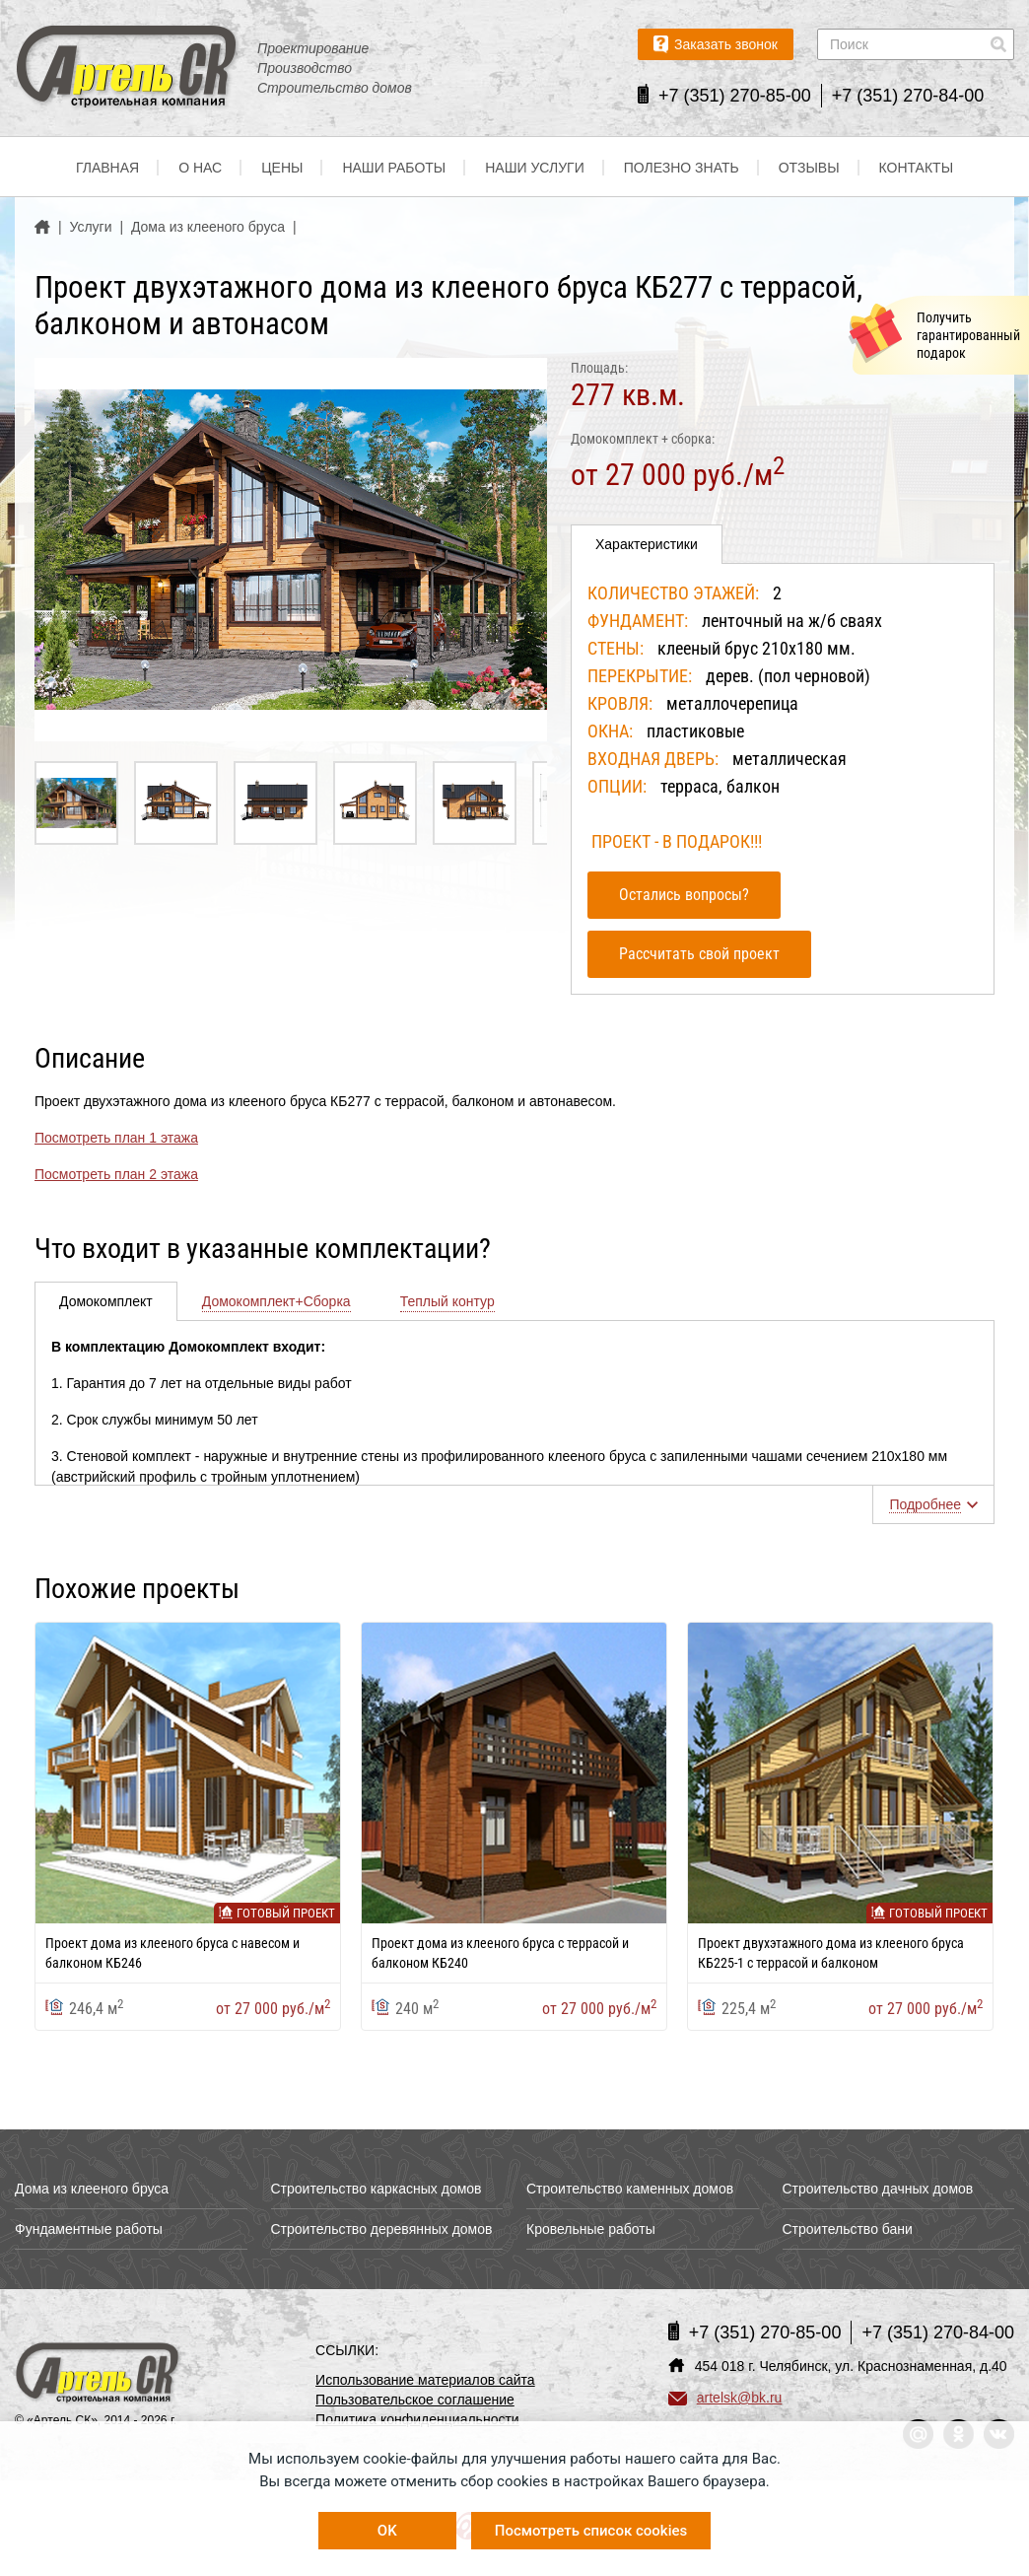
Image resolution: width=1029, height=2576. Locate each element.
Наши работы (394, 167)
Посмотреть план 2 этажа (116, 1174)
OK (387, 2531)
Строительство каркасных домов (376, 2188)
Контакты (916, 167)
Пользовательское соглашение (414, 2399)
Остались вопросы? (684, 894)
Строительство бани (848, 2229)
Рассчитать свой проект (699, 953)
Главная (107, 167)
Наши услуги (534, 167)
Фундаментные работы (89, 2229)
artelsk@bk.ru (725, 2397)
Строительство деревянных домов (382, 2229)
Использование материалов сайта (425, 2380)
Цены (282, 167)
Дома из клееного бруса (92, 2188)
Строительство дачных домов (878, 2188)
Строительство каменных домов (629, 2188)
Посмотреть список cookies (591, 2531)
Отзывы (809, 167)
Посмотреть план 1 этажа (116, 1138)
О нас (200, 167)
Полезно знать (681, 167)
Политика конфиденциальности (417, 2419)
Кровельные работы (590, 2229)
